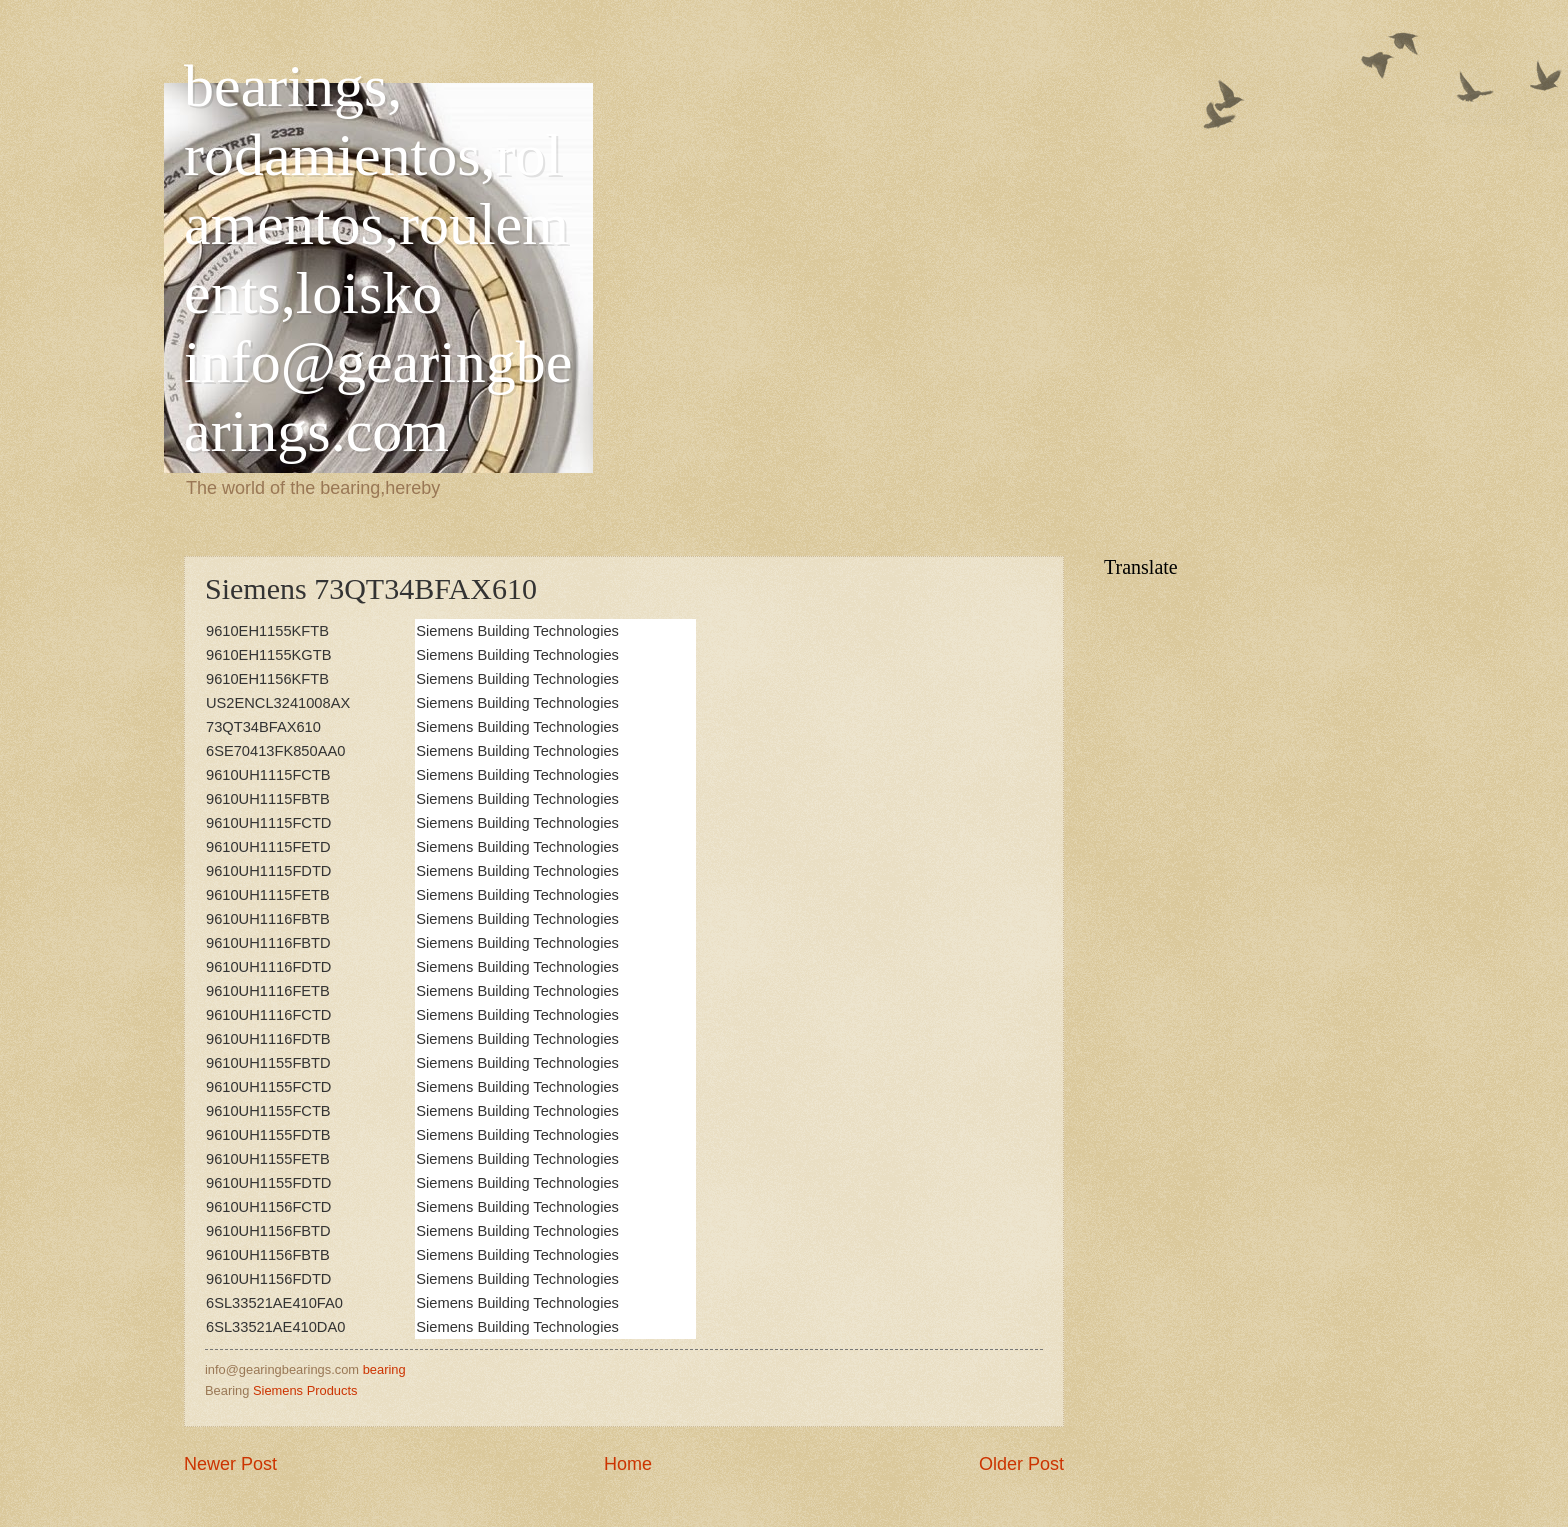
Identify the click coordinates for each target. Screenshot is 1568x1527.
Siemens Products (305, 1390)
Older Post (1021, 1464)
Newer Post (230, 1464)
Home (628, 1464)
